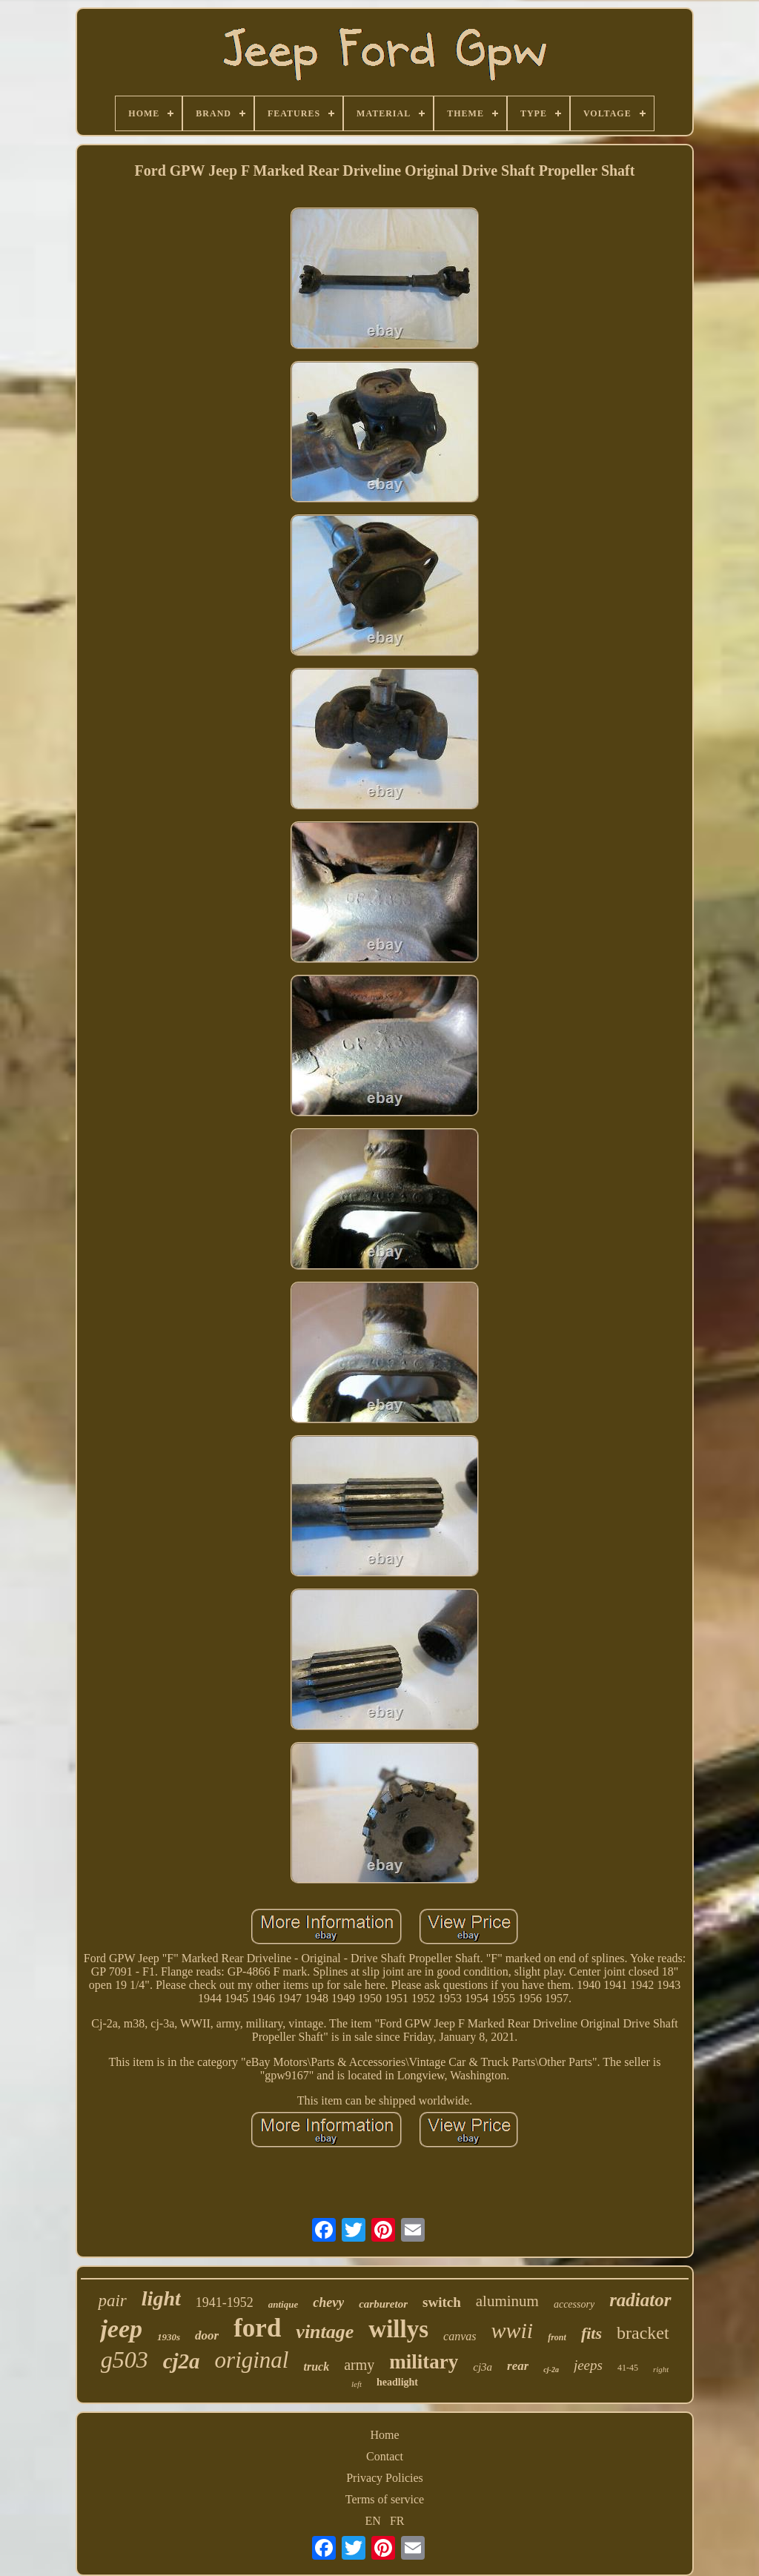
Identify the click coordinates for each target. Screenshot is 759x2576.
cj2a (181, 2361)
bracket (643, 2332)
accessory (574, 2304)
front (557, 2337)
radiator (640, 2300)
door (207, 2335)
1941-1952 (224, 2302)
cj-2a (551, 2369)
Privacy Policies (384, 2477)
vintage (325, 2331)
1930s (168, 2336)
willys (398, 2329)
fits (591, 2333)
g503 (124, 2359)
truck (316, 2366)
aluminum (507, 2301)
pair (112, 2300)
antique (283, 2304)
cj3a (482, 2367)
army (359, 2365)
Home (384, 2434)
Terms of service (384, 2499)
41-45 (627, 2368)
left (356, 2384)
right (661, 2369)
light (161, 2298)
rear (517, 2366)
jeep (121, 2328)
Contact (384, 2456)
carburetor (383, 2304)
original (252, 2360)
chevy (328, 2302)
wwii (512, 2330)
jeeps (588, 2365)
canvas (459, 2336)
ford (257, 2328)
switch (441, 2302)
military (423, 2362)
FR (397, 2520)
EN (373, 2520)
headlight (397, 2382)
